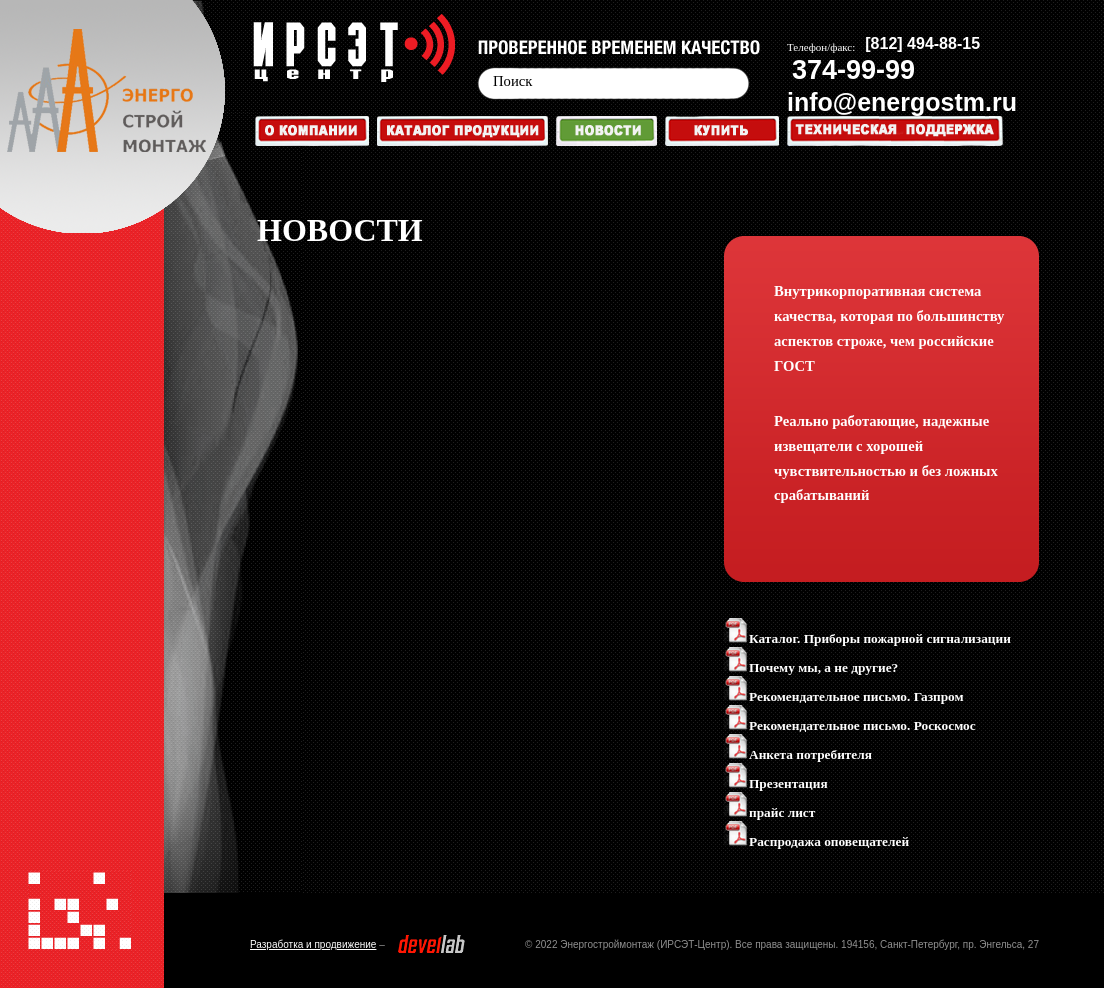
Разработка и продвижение (313, 944)
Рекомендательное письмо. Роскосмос (850, 725)
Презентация (776, 783)
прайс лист (769, 812)
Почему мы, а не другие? (811, 667)
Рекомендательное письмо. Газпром (844, 696)
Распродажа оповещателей (816, 841)
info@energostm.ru (902, 102)
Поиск (512, 81)
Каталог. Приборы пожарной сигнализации (867, 638)
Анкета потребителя (798, 754)
